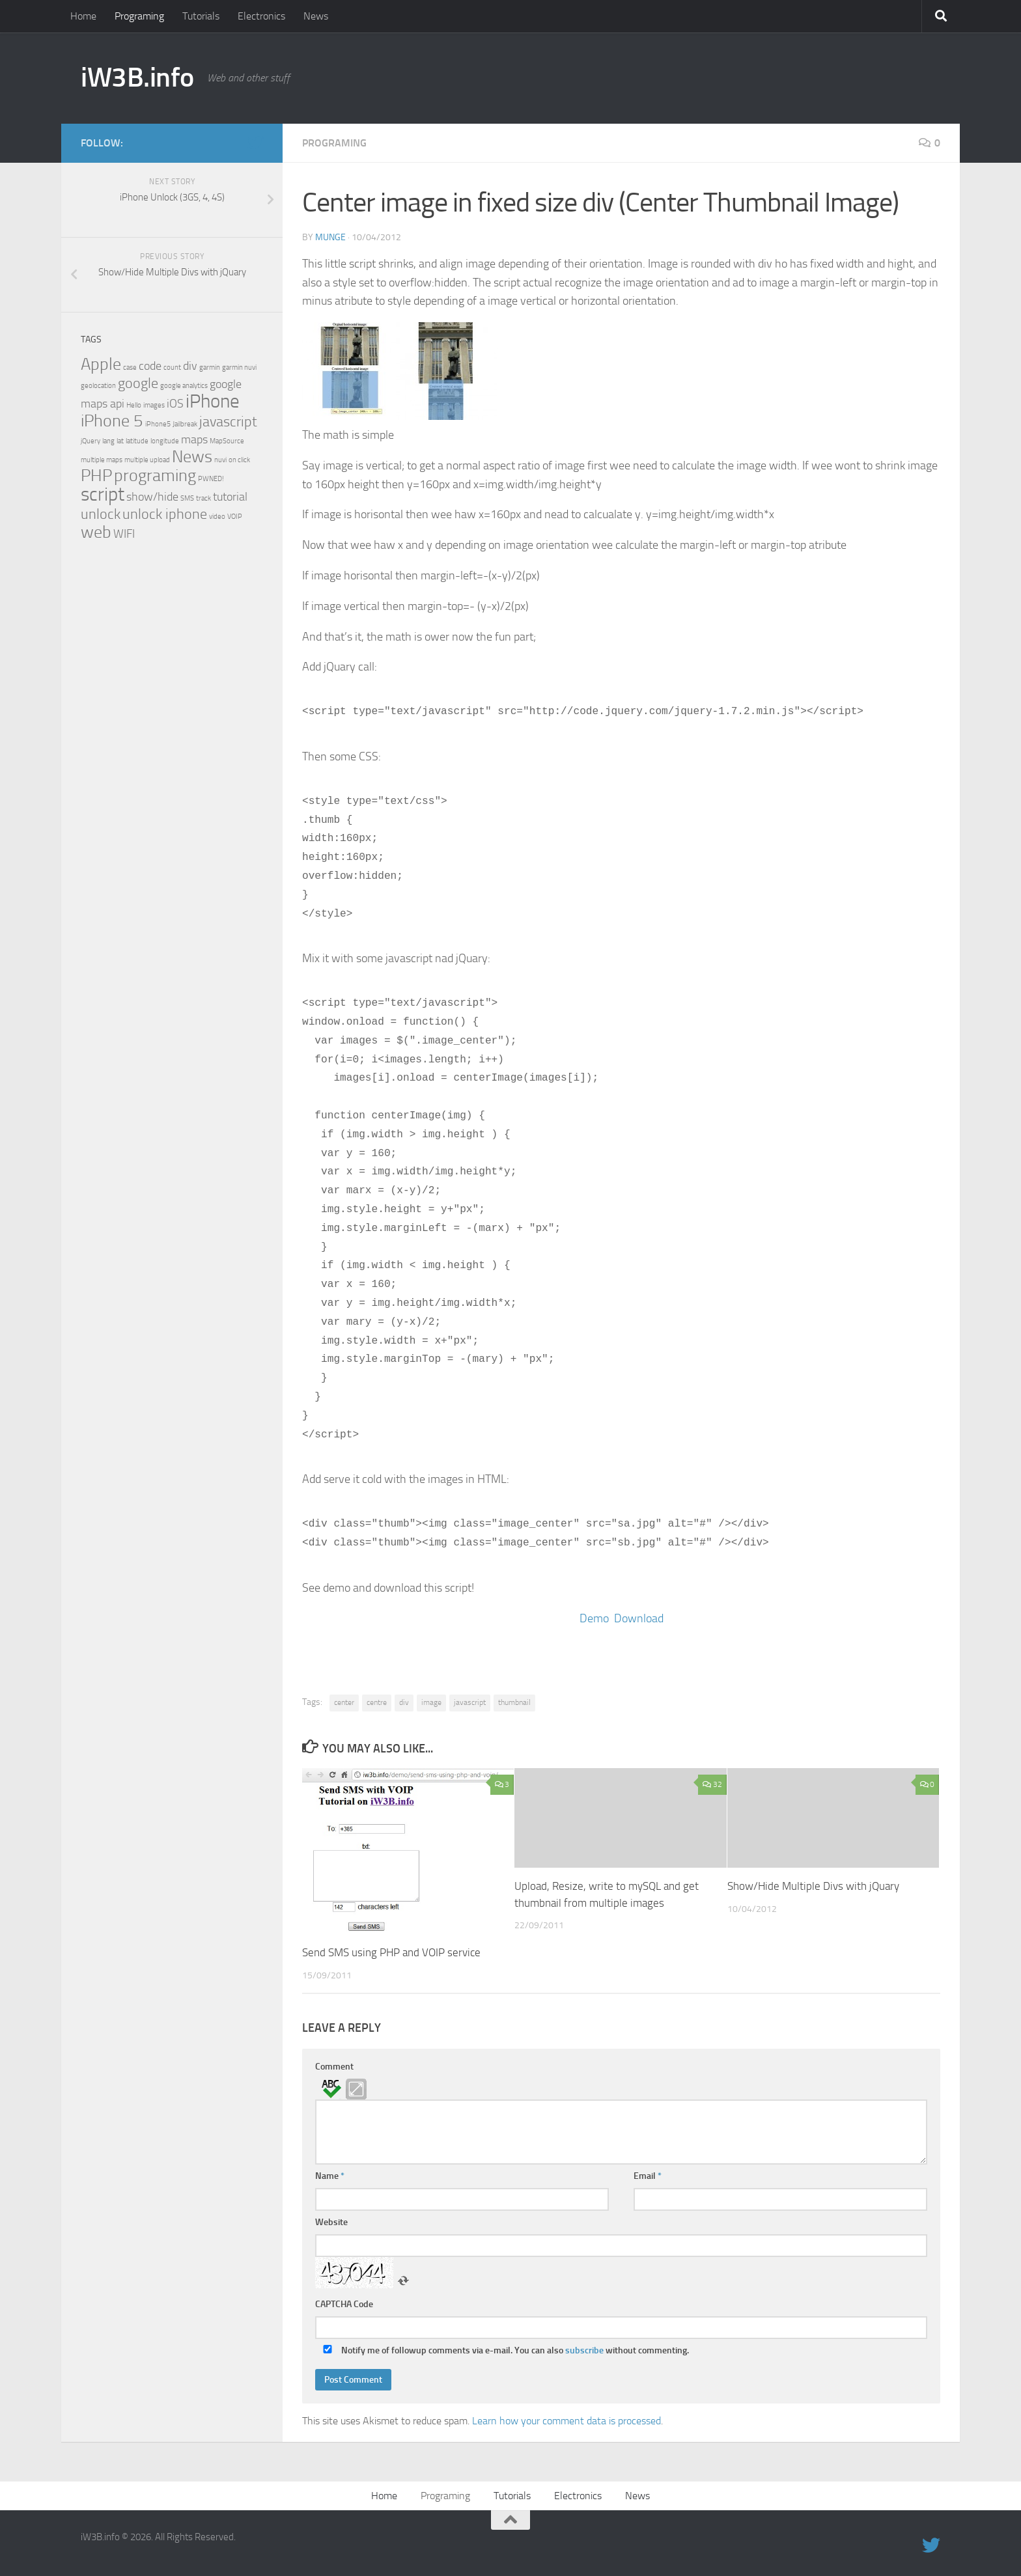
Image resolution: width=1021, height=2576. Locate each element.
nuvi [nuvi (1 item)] (220, 460)
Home (83, 16)
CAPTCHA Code (344, 2304)
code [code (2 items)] (150, 366)
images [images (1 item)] (154, 405)
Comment (334, 2066)
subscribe (584, 2350)
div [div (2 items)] (190, 366)
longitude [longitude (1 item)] (164, 441)
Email (648, 2175)
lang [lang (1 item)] (108, 441)
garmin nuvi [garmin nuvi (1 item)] (239, 367)
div (404, 1702)
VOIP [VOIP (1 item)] (234, 516)
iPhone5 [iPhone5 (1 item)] (158, 424)
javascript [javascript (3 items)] (228, 421)
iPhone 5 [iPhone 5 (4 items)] (112, 421)
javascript (470, 1702)
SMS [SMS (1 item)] (187, 498)
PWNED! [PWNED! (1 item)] (211, 479)
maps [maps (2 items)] (194, 440)
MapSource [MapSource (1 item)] (227, 441)
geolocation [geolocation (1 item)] (98, 385)
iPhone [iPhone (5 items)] (213, 401)
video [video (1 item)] (217, 516)
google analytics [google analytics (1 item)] (184, 385)
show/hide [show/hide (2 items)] (152, 497)
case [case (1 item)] (130, 367)
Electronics (261, 16)
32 (712, 1784)
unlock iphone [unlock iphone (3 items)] (164, 514)
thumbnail (514, 1702)
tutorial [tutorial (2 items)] (230, 497)
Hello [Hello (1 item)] (133, 405)
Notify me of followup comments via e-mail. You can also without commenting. (503, 2350)
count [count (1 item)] (172, 367)
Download (639, 1618)
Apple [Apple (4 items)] (101, 364)
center (344, 1702)
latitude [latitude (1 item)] (137, 441)
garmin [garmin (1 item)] (209, 367)
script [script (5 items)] (102, 494)
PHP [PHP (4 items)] (96, 475)
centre (377, 1702)
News (315, 16)
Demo (594, 1618)
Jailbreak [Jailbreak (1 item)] (185, 424)
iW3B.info (137, 77)
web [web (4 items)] (96, 532)
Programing (139, 16)
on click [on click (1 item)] (239, 460)
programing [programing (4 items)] (155, 475)
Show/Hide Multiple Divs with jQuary (813, 1885)
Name (329, 2175)
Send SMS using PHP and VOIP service (391, 1952)
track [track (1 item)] (203, 498)
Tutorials (200, 16)
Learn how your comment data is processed (566, 2421)
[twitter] (255, 142)
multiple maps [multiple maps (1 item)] (101, 460)
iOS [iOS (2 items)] (175, 404)
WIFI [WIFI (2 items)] (124, 534)
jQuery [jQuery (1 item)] (90, 441)
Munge (330, 237)
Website (331, 2222)
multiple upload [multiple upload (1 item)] (147, 460)
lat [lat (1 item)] (120, 441)
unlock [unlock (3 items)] (100, 514)
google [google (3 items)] (138, 383)
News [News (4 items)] (192, 457)
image (431, 1702)
